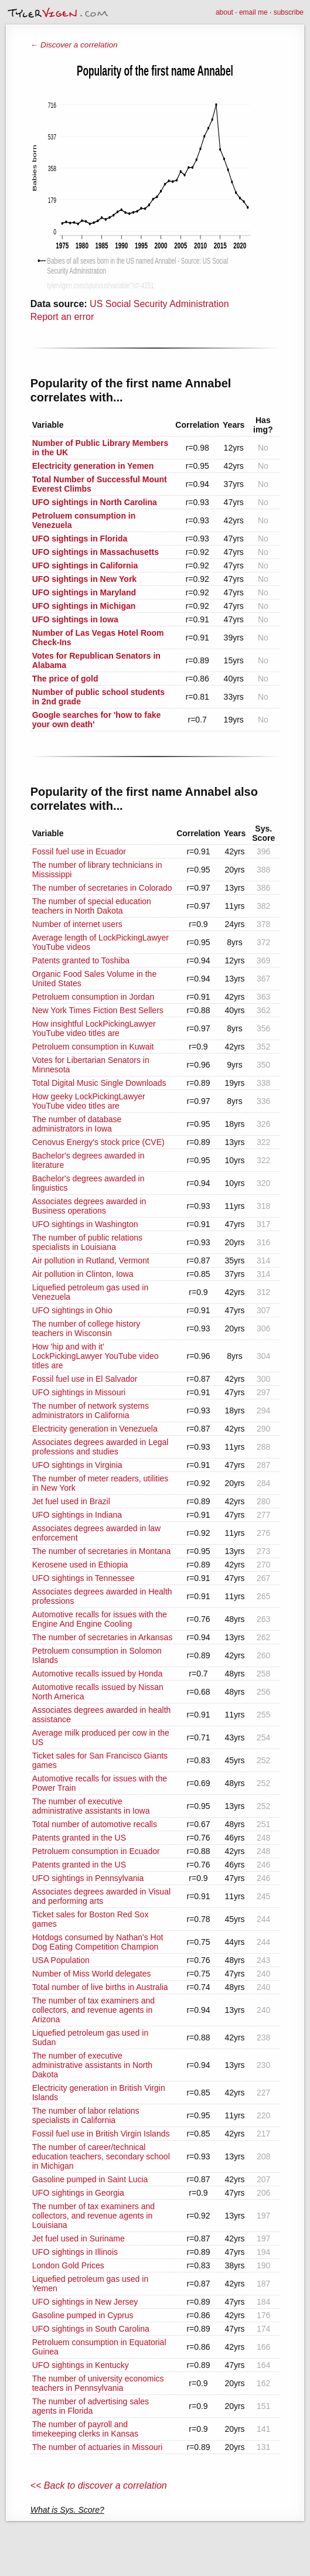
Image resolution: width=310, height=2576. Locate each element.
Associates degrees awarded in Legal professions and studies (100, 1446)
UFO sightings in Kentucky (80, 2365)
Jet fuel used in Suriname (78, 2238)
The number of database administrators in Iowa (77, 1124)
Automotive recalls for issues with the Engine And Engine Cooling (99, 1619)
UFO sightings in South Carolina (90, 2328)
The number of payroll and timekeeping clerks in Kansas (85, 2429)
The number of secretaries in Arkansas (102, 1637)
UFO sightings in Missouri (79, 1392)
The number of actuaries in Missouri (97, 2447)
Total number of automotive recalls (94, 1824)
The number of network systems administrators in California (90, 1410)
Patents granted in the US (79, 1837)
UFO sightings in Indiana (77, 1514)
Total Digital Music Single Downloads (99, 1083)
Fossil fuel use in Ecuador (79, 851)
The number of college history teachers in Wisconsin (86, 1328)
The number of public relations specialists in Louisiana (87, 1242)
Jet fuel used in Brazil (71, 1501)
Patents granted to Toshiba (81, 960)
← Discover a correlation (74, 44)
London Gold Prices (68, 2265)
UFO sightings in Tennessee (83, 1578)
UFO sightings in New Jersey (85, 2301)
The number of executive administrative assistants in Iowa (91, 1806)
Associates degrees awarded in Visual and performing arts (101, 1896)
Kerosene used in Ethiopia (80, 1564)
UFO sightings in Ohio (72, 1310)
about (224, 12)
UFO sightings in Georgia (78, 2192)
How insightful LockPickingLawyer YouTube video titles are (94, 1028)
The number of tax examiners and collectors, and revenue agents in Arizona (93, 2010)
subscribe (289, 12)
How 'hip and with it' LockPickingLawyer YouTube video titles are (95, 1356)
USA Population (61, 1960)
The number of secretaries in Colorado (102, 887)
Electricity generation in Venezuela (95, 1428)
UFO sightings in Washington (85, 1224)
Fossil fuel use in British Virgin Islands (101, 2133)
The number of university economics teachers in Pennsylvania (98, 2383)
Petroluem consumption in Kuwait (93, 1046)
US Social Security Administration (159, 304)
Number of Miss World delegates (91, 1973)
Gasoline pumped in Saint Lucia (90, 2179)
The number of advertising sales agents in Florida (90, 2406)
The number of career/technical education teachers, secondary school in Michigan (101, 2156)
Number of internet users (77, 924)
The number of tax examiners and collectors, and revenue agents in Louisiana (93, 2216)
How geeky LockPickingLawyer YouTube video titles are (88, 1101)
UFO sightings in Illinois (75, 2252)
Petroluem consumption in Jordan (93, 996)
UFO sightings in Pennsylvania (88, 1878)
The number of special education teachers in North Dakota (91, 906)
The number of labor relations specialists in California (85, 2115)
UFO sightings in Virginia (77, 1465)
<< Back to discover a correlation (98, 2485)
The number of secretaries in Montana (101, 1551)
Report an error (62, 317)
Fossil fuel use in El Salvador (85, 1379)
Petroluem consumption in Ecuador (96, 1851)
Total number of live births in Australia (100, 1987)
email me (253, 12)
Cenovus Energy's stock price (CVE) (98, 1142)
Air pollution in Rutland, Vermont (90, 1260)
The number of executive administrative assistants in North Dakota (92, 2065)
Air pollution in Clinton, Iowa (83, 1274)
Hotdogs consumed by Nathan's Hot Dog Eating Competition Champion (97, 1942)
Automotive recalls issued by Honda (97, 1673)
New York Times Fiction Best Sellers (97, 1010)
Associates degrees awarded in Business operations (89, 1206)
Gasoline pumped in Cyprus (83, 2315)
